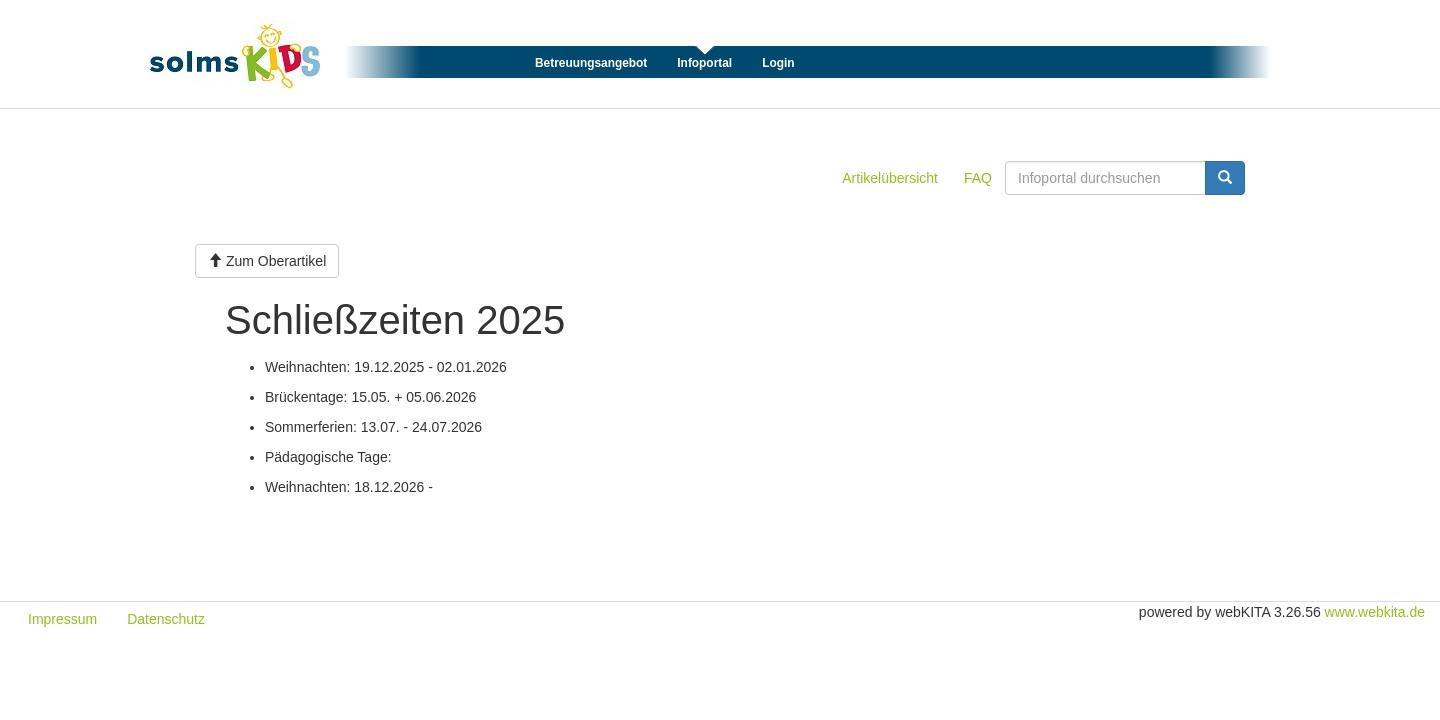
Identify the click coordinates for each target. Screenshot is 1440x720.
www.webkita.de (1375, 612)
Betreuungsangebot (591, 63)
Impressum (62, 619)
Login (778, 63)
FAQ (978, 178)
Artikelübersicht (890, 178)
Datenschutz (166, 619)
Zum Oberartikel (267, 261)
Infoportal (704, 63)
